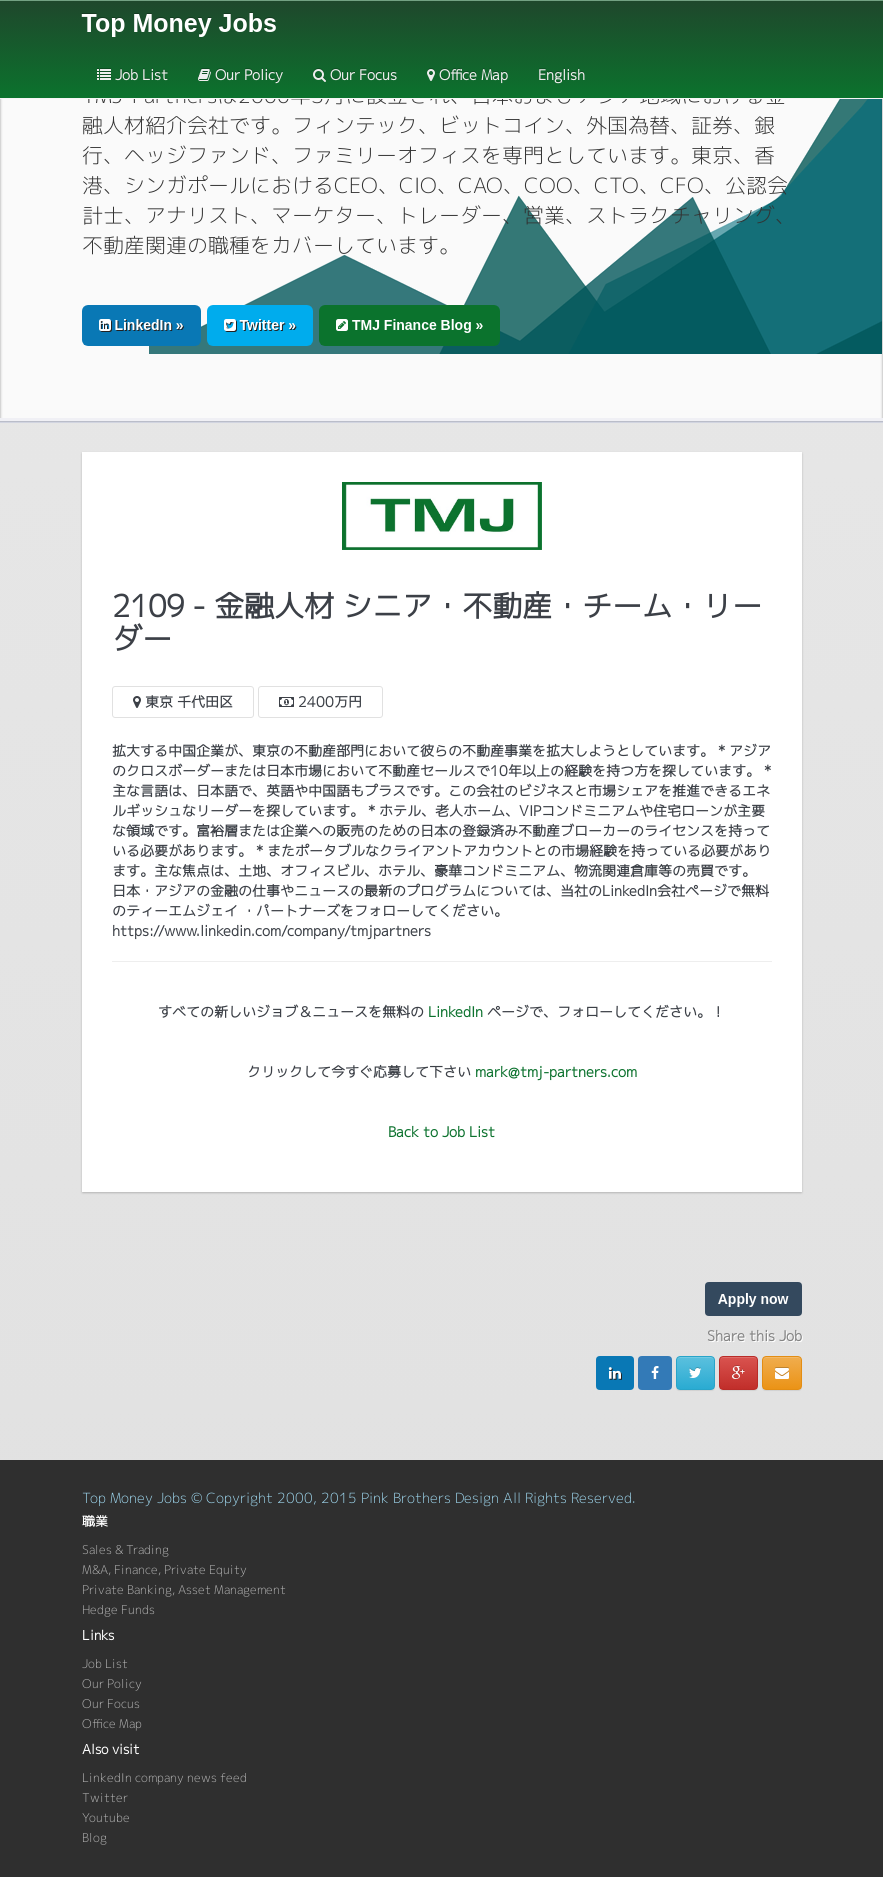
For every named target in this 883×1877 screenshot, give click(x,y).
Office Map (467, 74)
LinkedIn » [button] (141, 325)
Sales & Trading (125, 1549)
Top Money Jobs (179, 23)
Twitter (105, 1797)
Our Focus (355, 74)
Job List (132, 74)
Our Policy (240, 74)
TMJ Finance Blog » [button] (409, 325)
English (561, 74)
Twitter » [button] (260, 325)
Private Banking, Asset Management (184, 1589)
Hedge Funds (118, 1609)
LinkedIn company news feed (164, 1777)
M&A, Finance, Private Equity (164, 1569)
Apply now (753, 1299)
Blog (94, 1837)
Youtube (106, 1817)
